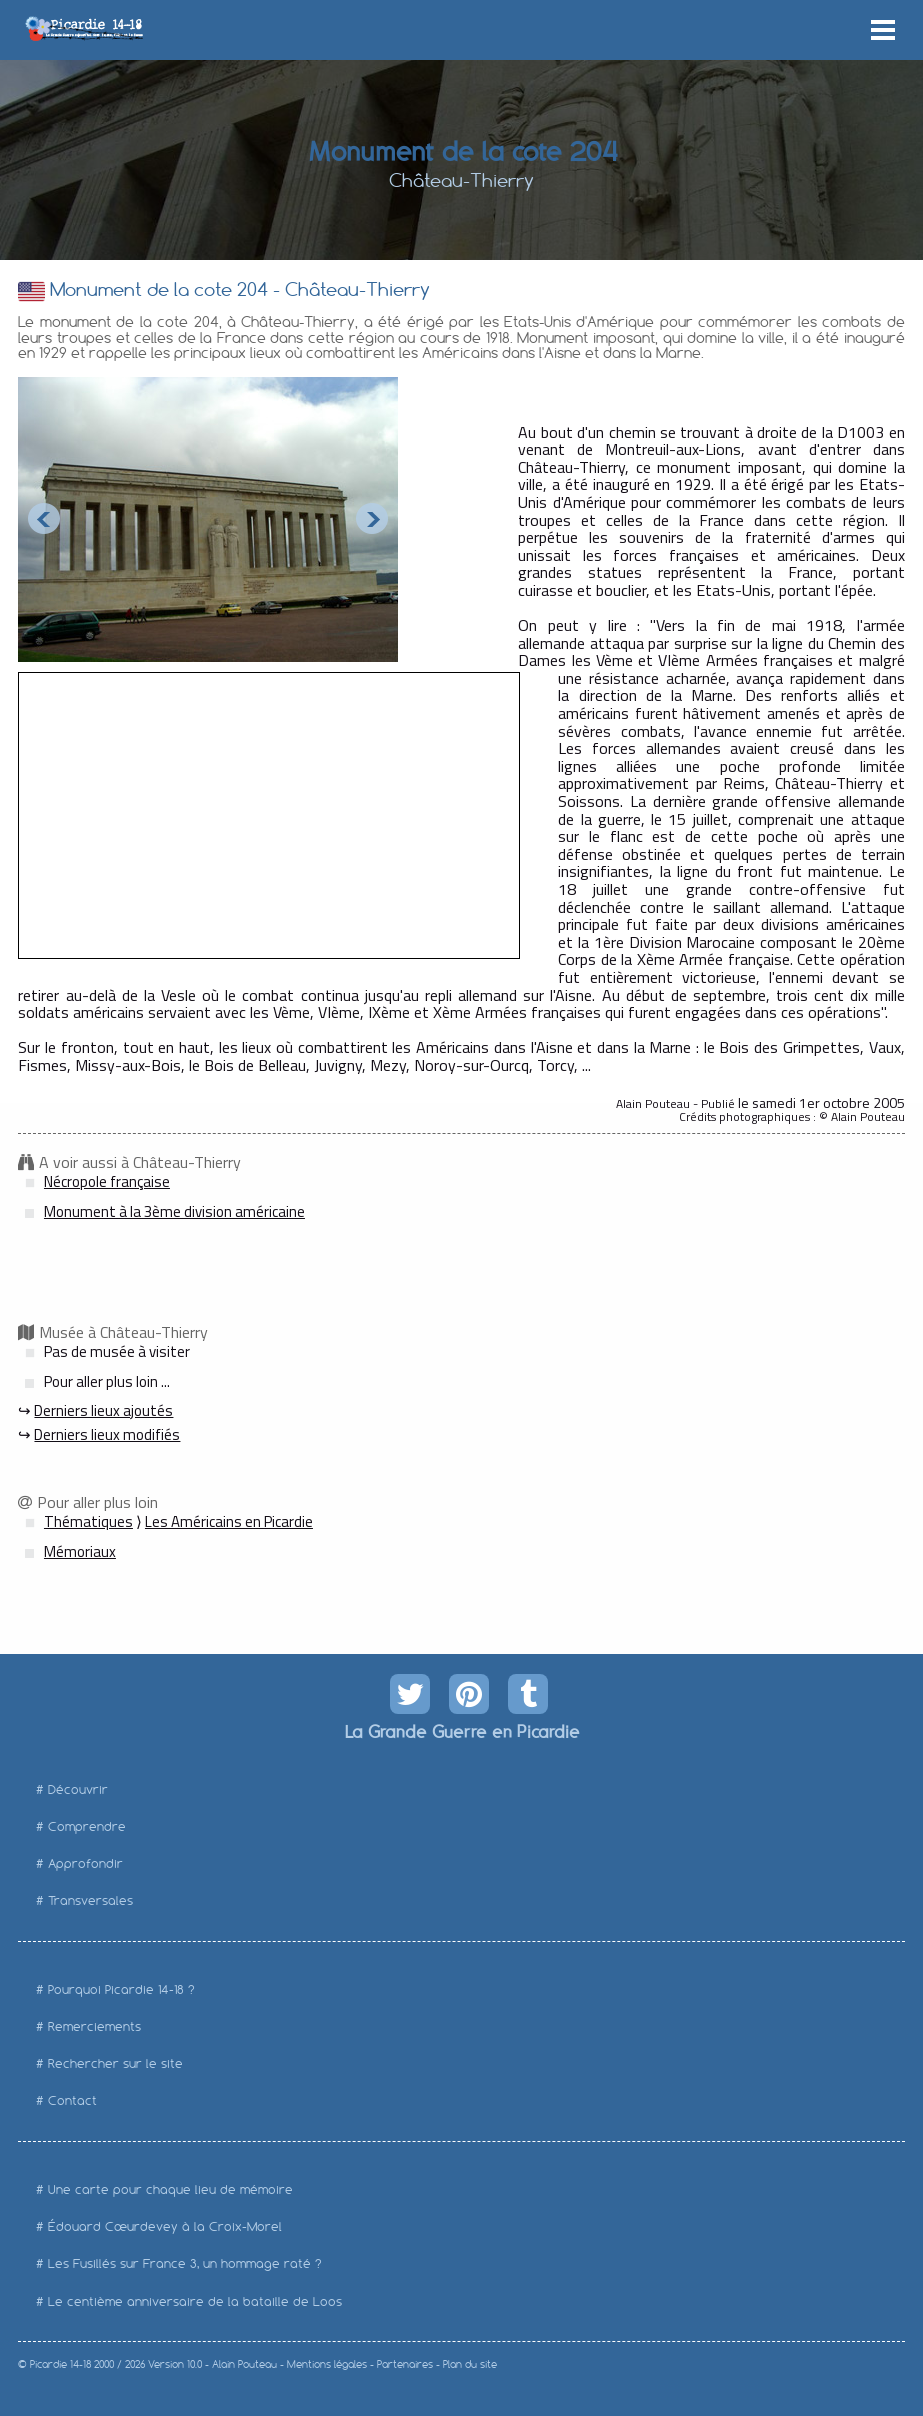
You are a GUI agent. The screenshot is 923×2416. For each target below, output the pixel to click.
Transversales (90, 1900)
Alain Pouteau (244, 2364)
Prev (44, 519)
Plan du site (470, 2364)
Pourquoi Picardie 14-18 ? (121, 1989)
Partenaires (405, 2364)
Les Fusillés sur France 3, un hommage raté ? (185, 2263)
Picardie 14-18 (60, 2364)
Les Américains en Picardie (229, 1521)
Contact (72, 2100)
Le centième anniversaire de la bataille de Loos (195, 2301)
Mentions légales (327, 2364)
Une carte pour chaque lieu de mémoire (170, 2189)
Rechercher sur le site (115, 2063)
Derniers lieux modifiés (107, 1434)
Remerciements (94, 2026)
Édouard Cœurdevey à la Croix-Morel (165, 2226)
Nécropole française (107, 1181)
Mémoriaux (80, 1551)
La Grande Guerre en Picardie (461, 1731)
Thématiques (88, 1521)
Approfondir (85, 1863)
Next (372, 519)
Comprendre (87, 1826)
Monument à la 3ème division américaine (174, 1211)
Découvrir (78, 1789)
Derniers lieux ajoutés (103, 1410)
